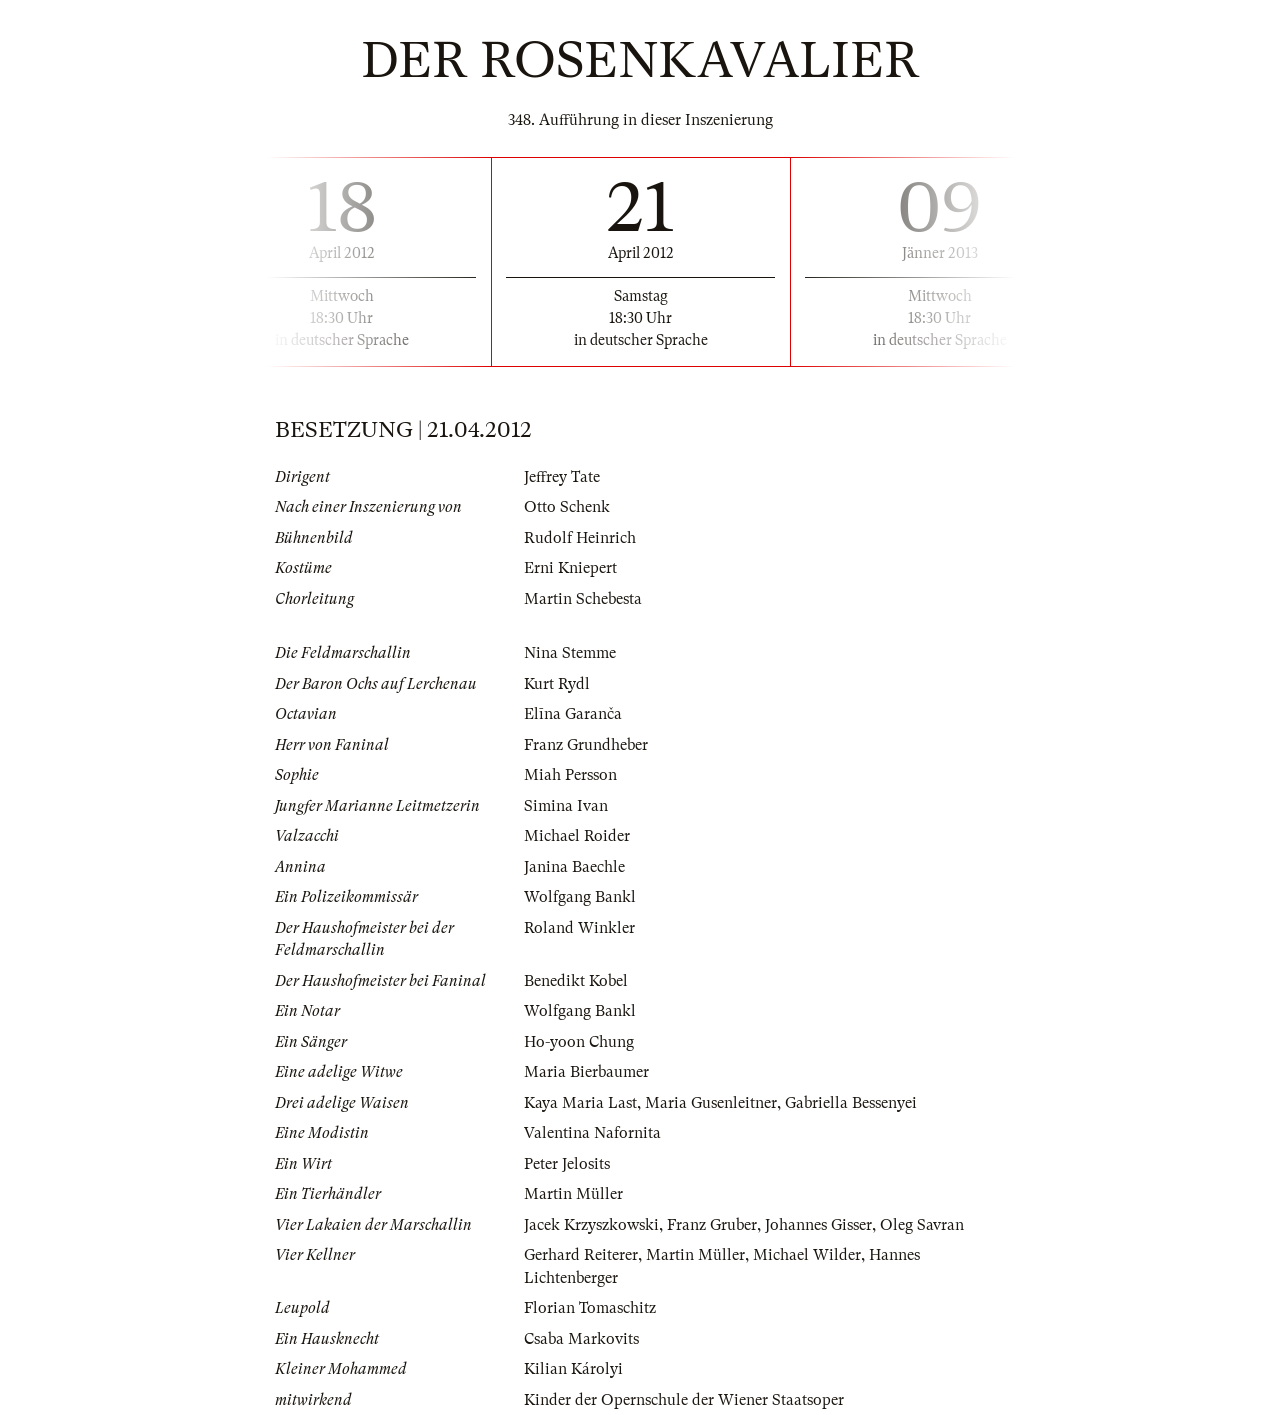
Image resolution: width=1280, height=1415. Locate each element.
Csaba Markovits (581, 1339)
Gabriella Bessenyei (851, 1103)
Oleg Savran (922, 1225)
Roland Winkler (579, 928)
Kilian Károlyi (573, 1369)
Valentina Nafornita (592, 1133)
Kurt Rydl (557, 684)
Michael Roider (577, 836)
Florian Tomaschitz (590, 1308)
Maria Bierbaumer (586, 1072)
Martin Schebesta (583, 599)
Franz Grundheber (586, 745)
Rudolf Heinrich (580, 538)
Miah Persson (570, 775)
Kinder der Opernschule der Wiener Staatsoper (684, 1400)
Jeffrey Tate (562, 477)
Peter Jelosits (567, 1164)
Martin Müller (573, 1194)
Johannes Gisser (818, 1225)
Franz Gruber (712, 1225)
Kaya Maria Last (580, 1103)
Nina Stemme (570, 653)
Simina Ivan (566, 806)
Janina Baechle (574, 867)
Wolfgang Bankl (580, 897)
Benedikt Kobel (576, 981)
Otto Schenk (567, 507)
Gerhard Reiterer (581, 1255)
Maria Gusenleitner (711, 1103)
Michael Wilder (807, 1255)
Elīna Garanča (573, 714)
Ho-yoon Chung (579, 1042)
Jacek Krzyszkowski (591, 1225)
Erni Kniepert (570, 568)
